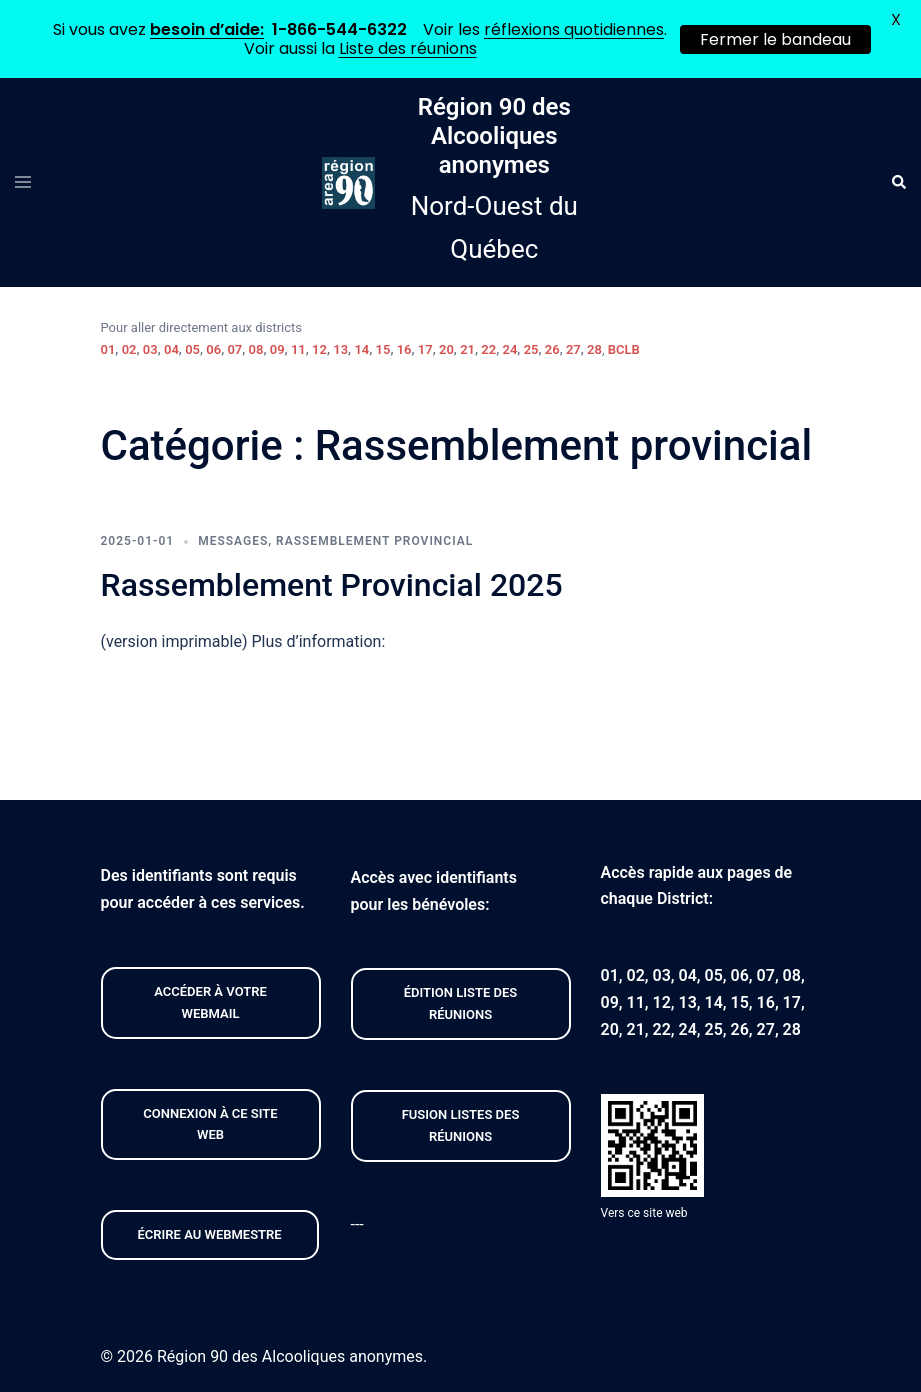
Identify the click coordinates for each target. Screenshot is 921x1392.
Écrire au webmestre (210, 1234)
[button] (898, 183)
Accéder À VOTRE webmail (210, 1002)
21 (467, 349)
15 (383, 349)
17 (425, 349)
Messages (233, 541)
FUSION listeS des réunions (461, 1125)
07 (234, 349)
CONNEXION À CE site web (210, 1124)
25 (531, 349)
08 (256, 349)
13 (340, 349)
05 (192, 349)
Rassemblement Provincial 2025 (332, 585)
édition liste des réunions (460, 1003)
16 (404, 349)
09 (277, 349)
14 (361, 349)
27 (573, 349)
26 (552, 349)
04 (171, 349)
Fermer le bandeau (775, 39)
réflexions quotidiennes (574, 29)
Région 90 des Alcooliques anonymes (494, 136)
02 (129, 349)
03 (150, 349)
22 (488, 349)
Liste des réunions (408, 48)
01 (108, 349)
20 (446, 349)
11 (298, 349)
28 (594, 349)
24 (509, 349)
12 (319, 349)
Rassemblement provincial (374, 541)
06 (213, 349)
